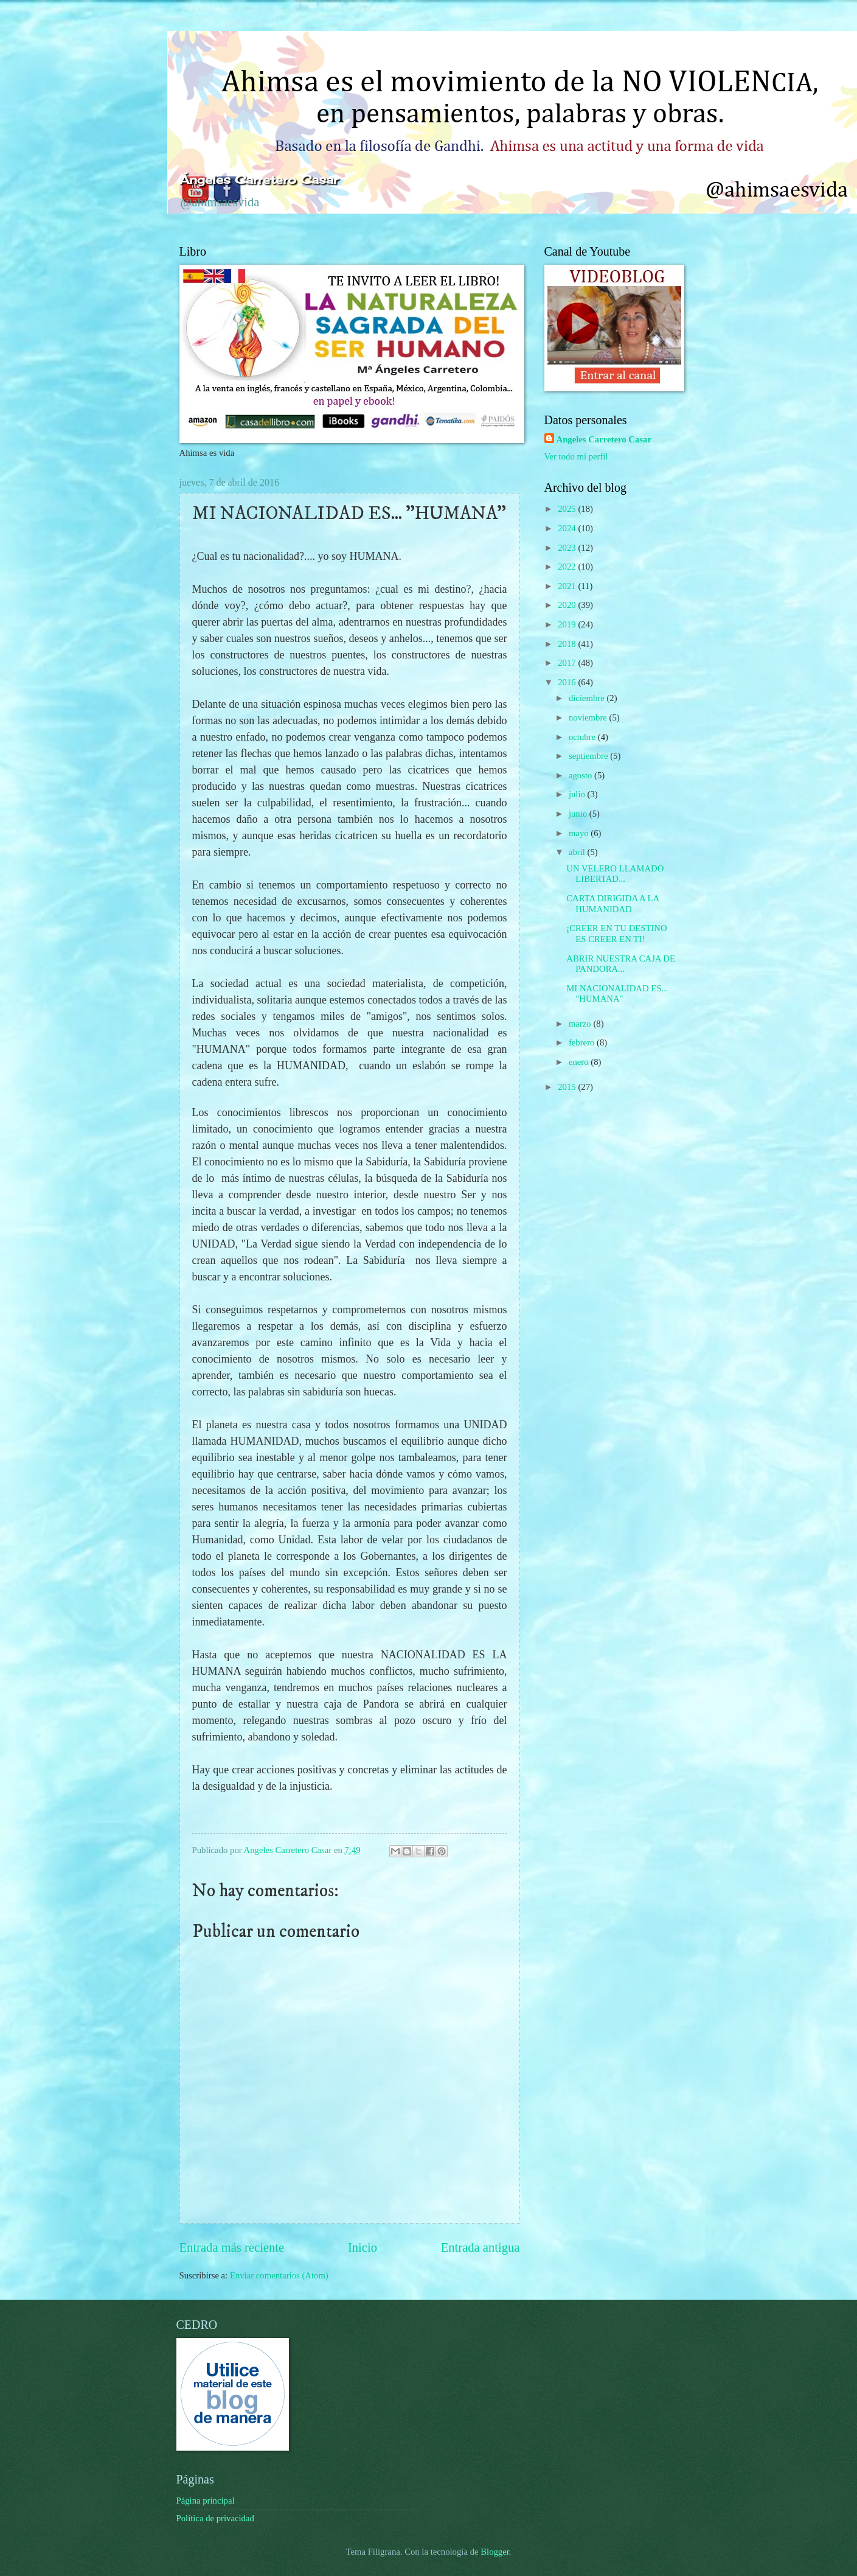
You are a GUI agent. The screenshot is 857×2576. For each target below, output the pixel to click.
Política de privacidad (215, 2518)
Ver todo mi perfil (576, 456)
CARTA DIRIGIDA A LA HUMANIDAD (612, 903)
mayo (580, 833)
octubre (583, 737)
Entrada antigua (480, 2247)
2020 (568, 605)
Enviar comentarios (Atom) (279, 2275)
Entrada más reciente (232, 2247)
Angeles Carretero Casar (604, 439)
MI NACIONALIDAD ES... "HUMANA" (617, 993)
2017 (568, 663)
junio (579, 814)
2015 (568, 1087)
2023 (568, 548)
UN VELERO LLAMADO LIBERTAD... (615, 874)
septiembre (589, 756)
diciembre (588, 698)
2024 (568, 528)
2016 (568, 682)
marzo (581, 1023)
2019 (568, 624)
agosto (581, 775)
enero (580, 1062)
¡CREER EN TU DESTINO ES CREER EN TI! (616, 933)
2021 (568, 586)
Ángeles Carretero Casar (258, 179)
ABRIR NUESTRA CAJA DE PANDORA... (620, 964)
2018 (568, 644)
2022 (568, 566)
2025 (568, 509)
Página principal (205, 2500)
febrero (583, 1042)
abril (578, 852)
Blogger (495, 2552)
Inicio (362, 2247)
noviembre (589, 717)
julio (578, 794)
